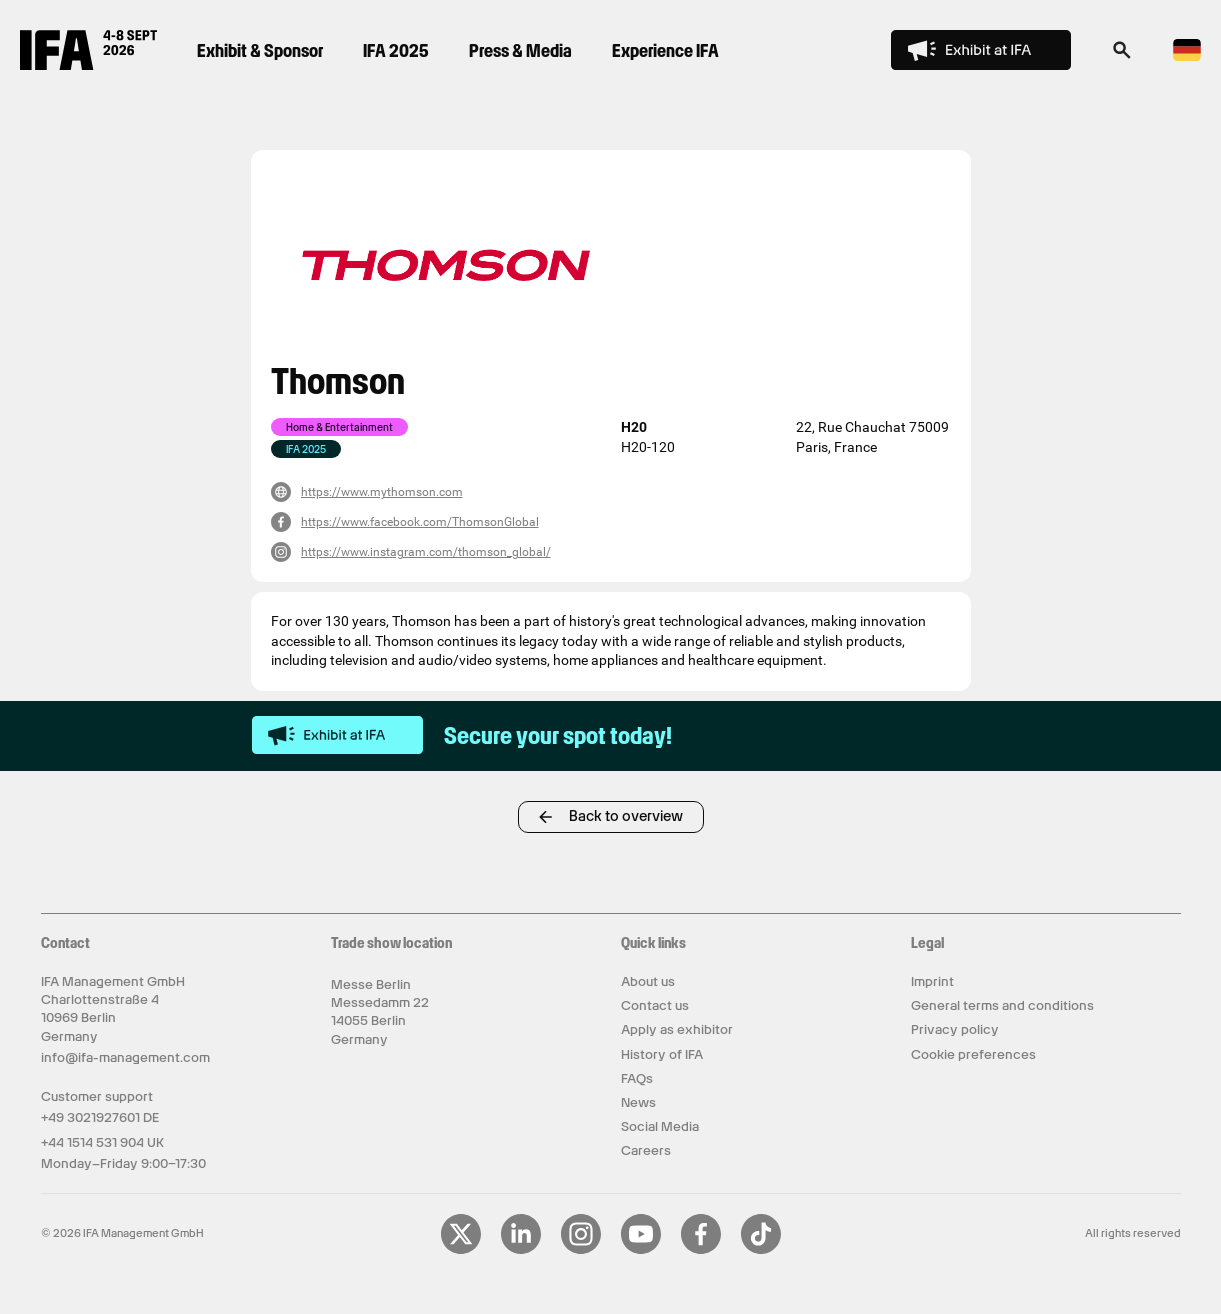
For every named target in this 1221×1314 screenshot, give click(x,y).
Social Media (660, 1126)
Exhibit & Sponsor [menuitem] (260, 50)
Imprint (932, 981)
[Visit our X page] (461, 1250)
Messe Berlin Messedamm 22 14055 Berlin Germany (380, 1012)
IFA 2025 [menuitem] (396, 50)
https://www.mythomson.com (382, 492)
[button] (1122, 56)
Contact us (655, 1005)
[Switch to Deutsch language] (1187, 57)
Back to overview (626, 816)
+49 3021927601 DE (100, 1117)
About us (648, 981)
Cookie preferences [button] (973, 1054)
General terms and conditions (1002, 1005)
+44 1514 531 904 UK (102, 1142)
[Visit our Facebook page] (701, 1250)
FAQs (637, 1078)
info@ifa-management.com (125, 1057)
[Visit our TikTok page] (761, 1250)
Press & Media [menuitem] (520, 50)
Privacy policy (955, 1029)
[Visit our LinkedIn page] (521, 1250)
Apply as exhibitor (677, 1029)
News (638, 1102)
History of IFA (662, 1054)
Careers (646, 1150)
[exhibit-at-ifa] (338, 736)
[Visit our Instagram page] (581, 1250)
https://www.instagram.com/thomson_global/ (426, 552)
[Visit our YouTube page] (641, 1250)
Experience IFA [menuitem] (665, 50)
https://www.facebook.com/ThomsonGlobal (420, 522)
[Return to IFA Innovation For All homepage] (88, 65)
